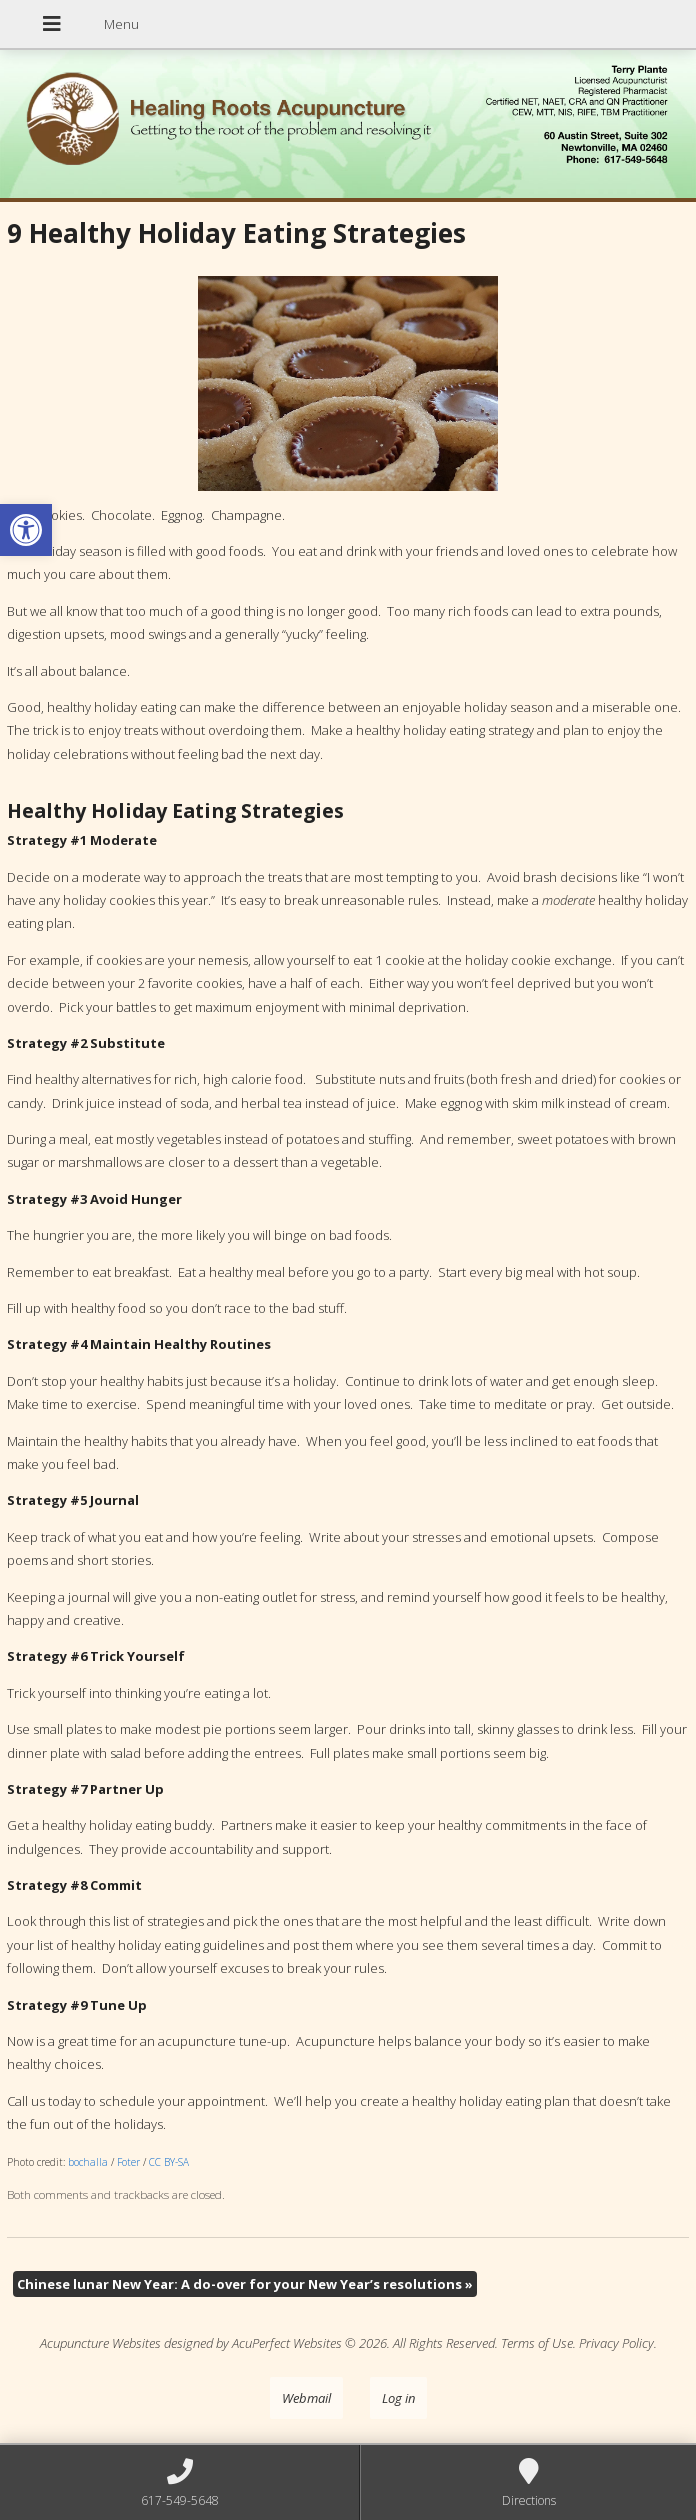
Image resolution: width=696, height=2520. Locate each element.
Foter (128, 2162)
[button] (26, 530)
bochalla (88, 2162)
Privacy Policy (616, 2343)
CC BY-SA (169, 2162)
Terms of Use (537, 2343)
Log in (398, 2398)
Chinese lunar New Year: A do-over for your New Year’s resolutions (245, 2284)
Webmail (306, 2398)
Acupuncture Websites (100, 2343)
